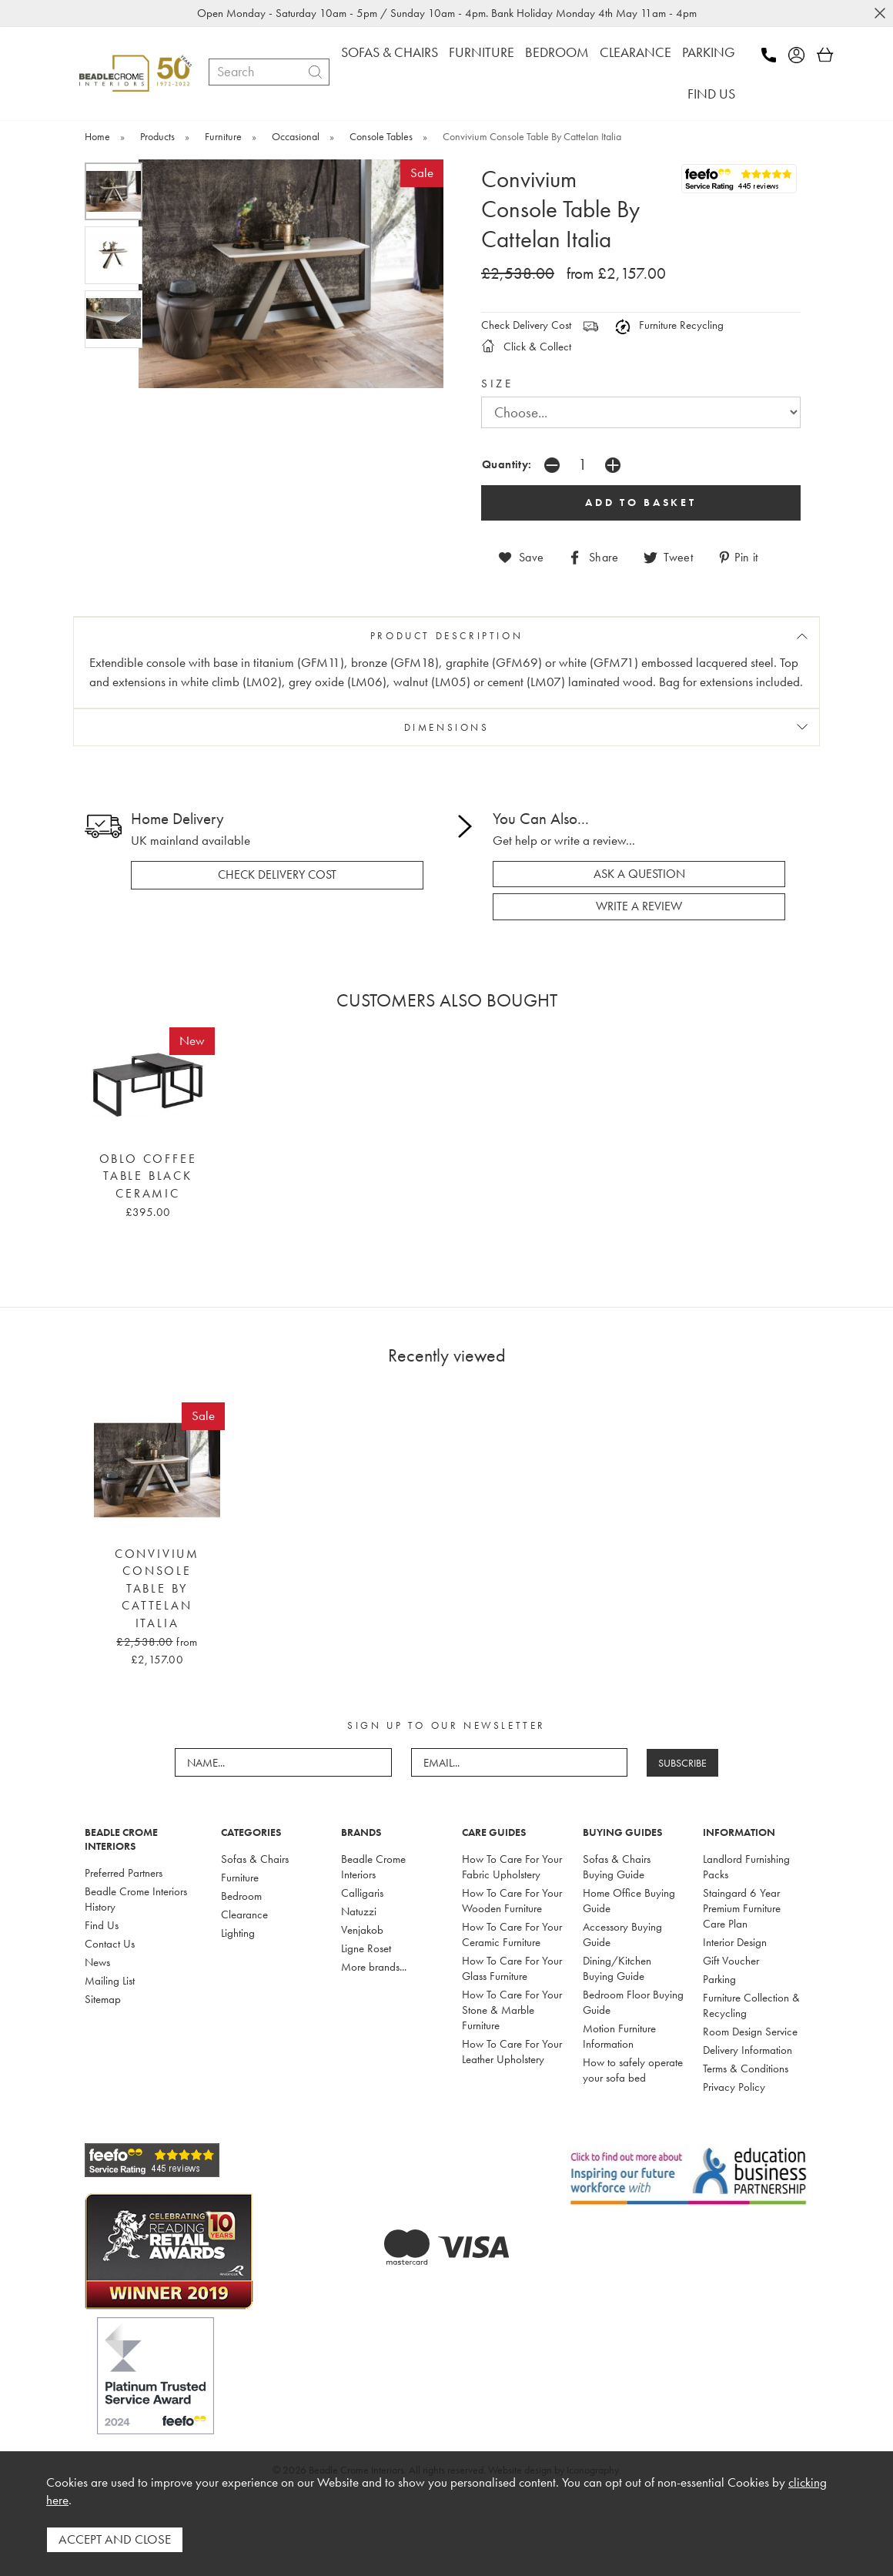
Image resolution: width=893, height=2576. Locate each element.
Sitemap (103, 1999)
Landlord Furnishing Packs (746, 1866)
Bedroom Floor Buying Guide (633, 2002)
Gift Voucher (731, 1960)
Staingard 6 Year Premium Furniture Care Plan (742, 1908)
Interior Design (735, 1942)
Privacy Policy (734, 2087)
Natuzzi (358, 1911)
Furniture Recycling (669, 325)
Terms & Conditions (745, 2068)
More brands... (373, 1967)
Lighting (238, 1933)
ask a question (639, 874)
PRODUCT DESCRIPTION (446, 635)
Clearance (244, 1914)
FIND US (711, 93)
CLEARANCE (635, 52)
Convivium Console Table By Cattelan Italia (157, 1588)
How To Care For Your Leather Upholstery (512, 2051)
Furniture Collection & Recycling (751, 2005)
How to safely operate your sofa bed (633, 2070)
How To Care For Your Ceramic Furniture (512, 1934)
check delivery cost (277, 875)
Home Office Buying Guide (629, 1900)
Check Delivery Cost (526, 325)
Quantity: (507, 464)
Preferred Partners (123, 1873)
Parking (719, 1979)
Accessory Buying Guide (622, 1934)
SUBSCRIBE (682, 1763)
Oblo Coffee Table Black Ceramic (148, 1176)
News (97, 1962)
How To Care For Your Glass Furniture (512, 1968)
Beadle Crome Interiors (373, 1866)
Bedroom (241, 1896)
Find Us (102, 1925)
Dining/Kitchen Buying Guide (617, 1968)
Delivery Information (747, 2050)
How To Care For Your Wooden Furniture (512, 1900)
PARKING (708, 52)
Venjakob (362, 1930)
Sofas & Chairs (255, 1859)
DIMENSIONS (447, 727)
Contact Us (110, 1943)
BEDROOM (557, 52)
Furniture (240, 1877)
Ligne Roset (366, 1948)
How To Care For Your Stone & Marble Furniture (512, 2010)
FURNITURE (481, 52)
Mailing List (110, 1980)
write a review (639, 906)
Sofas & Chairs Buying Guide (617, 1866)
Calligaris (362, 1893)
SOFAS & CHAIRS (389, 52)
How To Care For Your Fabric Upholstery (512, 1866)
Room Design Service (750, 2031)
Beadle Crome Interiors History (136, 1899)
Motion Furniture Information (619, 2036)
